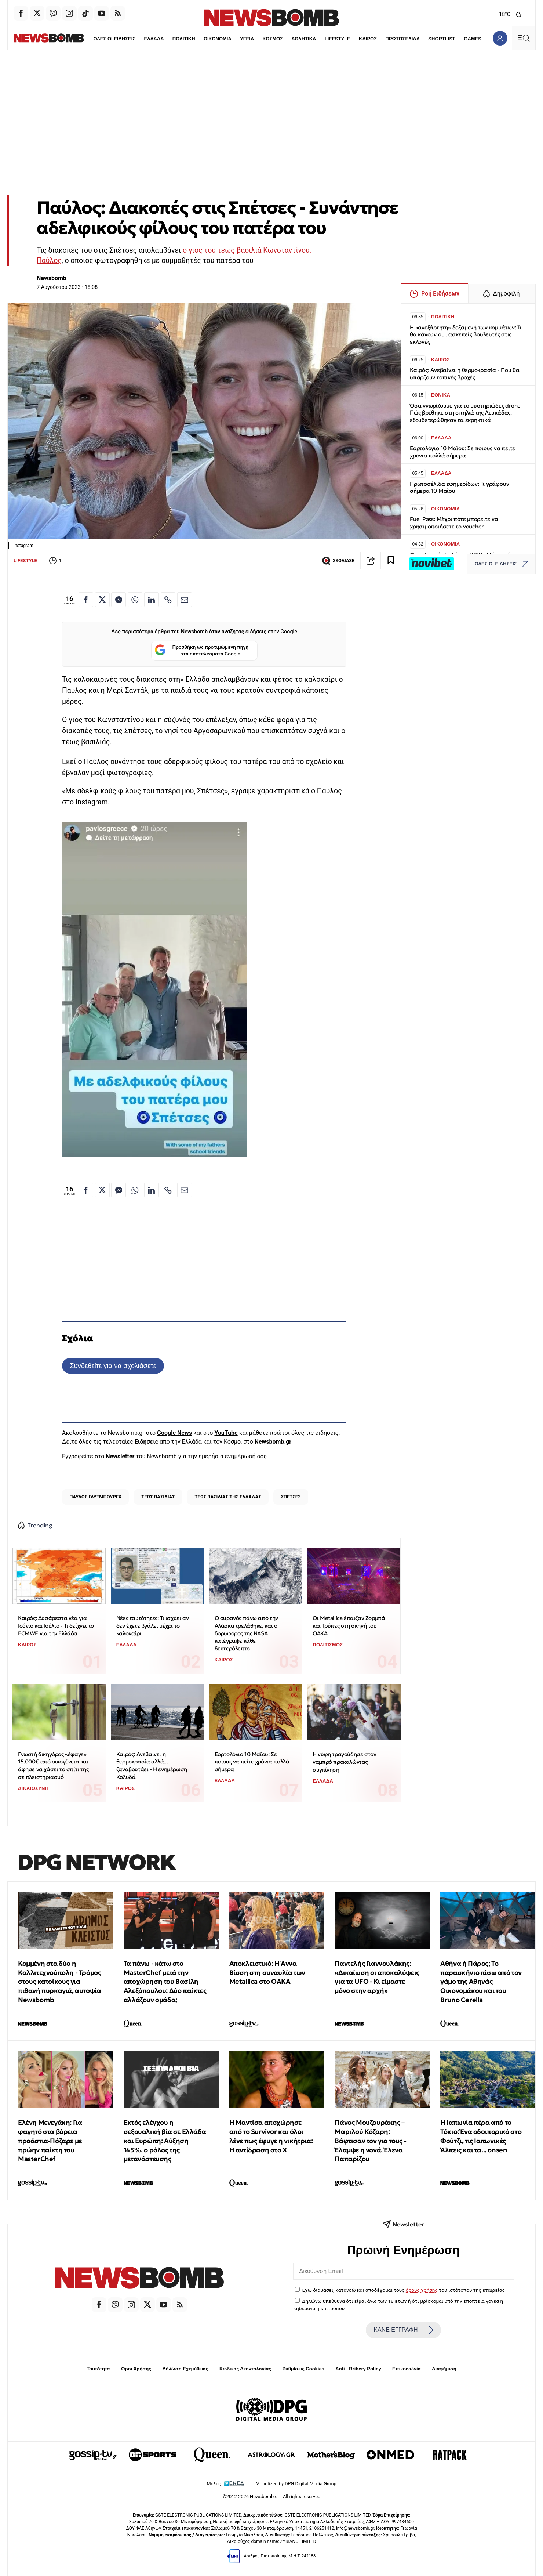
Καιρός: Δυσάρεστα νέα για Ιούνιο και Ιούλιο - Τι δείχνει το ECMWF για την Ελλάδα (56, 1625)
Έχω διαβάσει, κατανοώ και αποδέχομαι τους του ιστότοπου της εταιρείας (403, 2290)
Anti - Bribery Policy (358, 2368)
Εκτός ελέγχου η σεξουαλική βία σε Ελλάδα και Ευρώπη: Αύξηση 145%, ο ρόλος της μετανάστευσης (165, 2140)
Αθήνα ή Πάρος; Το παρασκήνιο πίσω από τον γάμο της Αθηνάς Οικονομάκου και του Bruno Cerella (481, 1981)
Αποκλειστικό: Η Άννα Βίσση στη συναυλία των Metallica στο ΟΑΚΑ (267, 1972)
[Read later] (391, 560)
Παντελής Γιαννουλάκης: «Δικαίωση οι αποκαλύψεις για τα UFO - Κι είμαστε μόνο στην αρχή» (377, 1977)
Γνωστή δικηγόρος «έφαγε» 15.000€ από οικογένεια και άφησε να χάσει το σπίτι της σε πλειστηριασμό (53, 1765)
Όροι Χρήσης (136, 2368)
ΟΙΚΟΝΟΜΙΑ (201, 38)
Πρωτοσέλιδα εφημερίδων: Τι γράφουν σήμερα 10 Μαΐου (459, 487)
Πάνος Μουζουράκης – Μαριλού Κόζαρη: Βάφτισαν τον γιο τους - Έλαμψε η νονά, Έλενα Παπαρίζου (370, 2140)
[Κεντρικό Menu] (523, 38)
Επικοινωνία (406, 2368)
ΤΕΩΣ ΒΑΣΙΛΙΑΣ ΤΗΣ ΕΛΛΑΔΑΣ (228, 1496)
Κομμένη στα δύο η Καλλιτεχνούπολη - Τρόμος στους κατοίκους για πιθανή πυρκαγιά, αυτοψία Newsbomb (59, 1981)
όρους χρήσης (422, 2290)
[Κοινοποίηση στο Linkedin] (151, 599)
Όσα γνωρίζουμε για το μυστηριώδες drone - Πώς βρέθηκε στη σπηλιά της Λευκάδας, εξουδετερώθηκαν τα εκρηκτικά (467, 413)
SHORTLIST (426, 38)
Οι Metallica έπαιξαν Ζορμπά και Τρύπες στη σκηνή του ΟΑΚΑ (349, 1625)
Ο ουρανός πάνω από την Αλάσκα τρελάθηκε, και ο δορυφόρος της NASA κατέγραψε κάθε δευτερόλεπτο (246, 1633)
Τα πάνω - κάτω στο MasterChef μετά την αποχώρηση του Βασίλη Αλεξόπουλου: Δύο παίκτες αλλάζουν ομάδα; (165, 1981)
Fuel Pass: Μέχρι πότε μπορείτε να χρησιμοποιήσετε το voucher (454, 522)
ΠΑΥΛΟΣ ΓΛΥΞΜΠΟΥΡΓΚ (95, 1496)
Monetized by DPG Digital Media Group (296, 2483)
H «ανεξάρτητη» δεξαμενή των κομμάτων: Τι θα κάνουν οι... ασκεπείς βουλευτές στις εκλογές (466, 334)
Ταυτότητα (98, 2368)
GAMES (457, 38)
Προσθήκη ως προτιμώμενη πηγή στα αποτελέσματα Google (201, 651)
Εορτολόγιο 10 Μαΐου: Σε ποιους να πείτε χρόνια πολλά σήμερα (252, 1762)
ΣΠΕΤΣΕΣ (290, 1496)
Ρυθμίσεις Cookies (303, 2368)
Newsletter (120, 1456)
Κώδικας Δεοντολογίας (245, 2368)
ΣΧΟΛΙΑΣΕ (338, 560)
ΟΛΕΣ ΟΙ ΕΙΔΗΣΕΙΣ (98, 38)
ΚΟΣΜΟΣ (257, 38)
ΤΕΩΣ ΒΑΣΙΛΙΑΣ (158, 1496)
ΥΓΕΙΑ (231, 38)
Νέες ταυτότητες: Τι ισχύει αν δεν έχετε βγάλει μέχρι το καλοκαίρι (152, 1625)
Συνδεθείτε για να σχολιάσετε (113, 1366)
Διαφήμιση (444, 2368)
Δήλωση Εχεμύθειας (185, 2368)
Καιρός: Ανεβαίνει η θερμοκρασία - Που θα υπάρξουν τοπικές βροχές (465, 373)
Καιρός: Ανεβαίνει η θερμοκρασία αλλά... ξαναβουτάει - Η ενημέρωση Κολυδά (151, 1765)
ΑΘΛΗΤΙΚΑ (288, 38)
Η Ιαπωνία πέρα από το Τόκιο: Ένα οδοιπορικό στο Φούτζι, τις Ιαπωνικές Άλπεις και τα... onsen (480, 2136)
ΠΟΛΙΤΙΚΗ (167, 38)
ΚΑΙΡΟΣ (352, 38)
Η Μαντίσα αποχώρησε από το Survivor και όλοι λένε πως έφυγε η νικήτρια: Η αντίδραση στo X (271, 2136)
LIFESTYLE (322, 38)
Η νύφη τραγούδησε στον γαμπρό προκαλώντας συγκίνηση (344, 1762)
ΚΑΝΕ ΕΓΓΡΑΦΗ (403, 2330)
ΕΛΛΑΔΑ (138, 38)
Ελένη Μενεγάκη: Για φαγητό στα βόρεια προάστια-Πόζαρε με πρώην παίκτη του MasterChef (50, 2140)
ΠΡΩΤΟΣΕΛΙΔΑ (387, 38)
